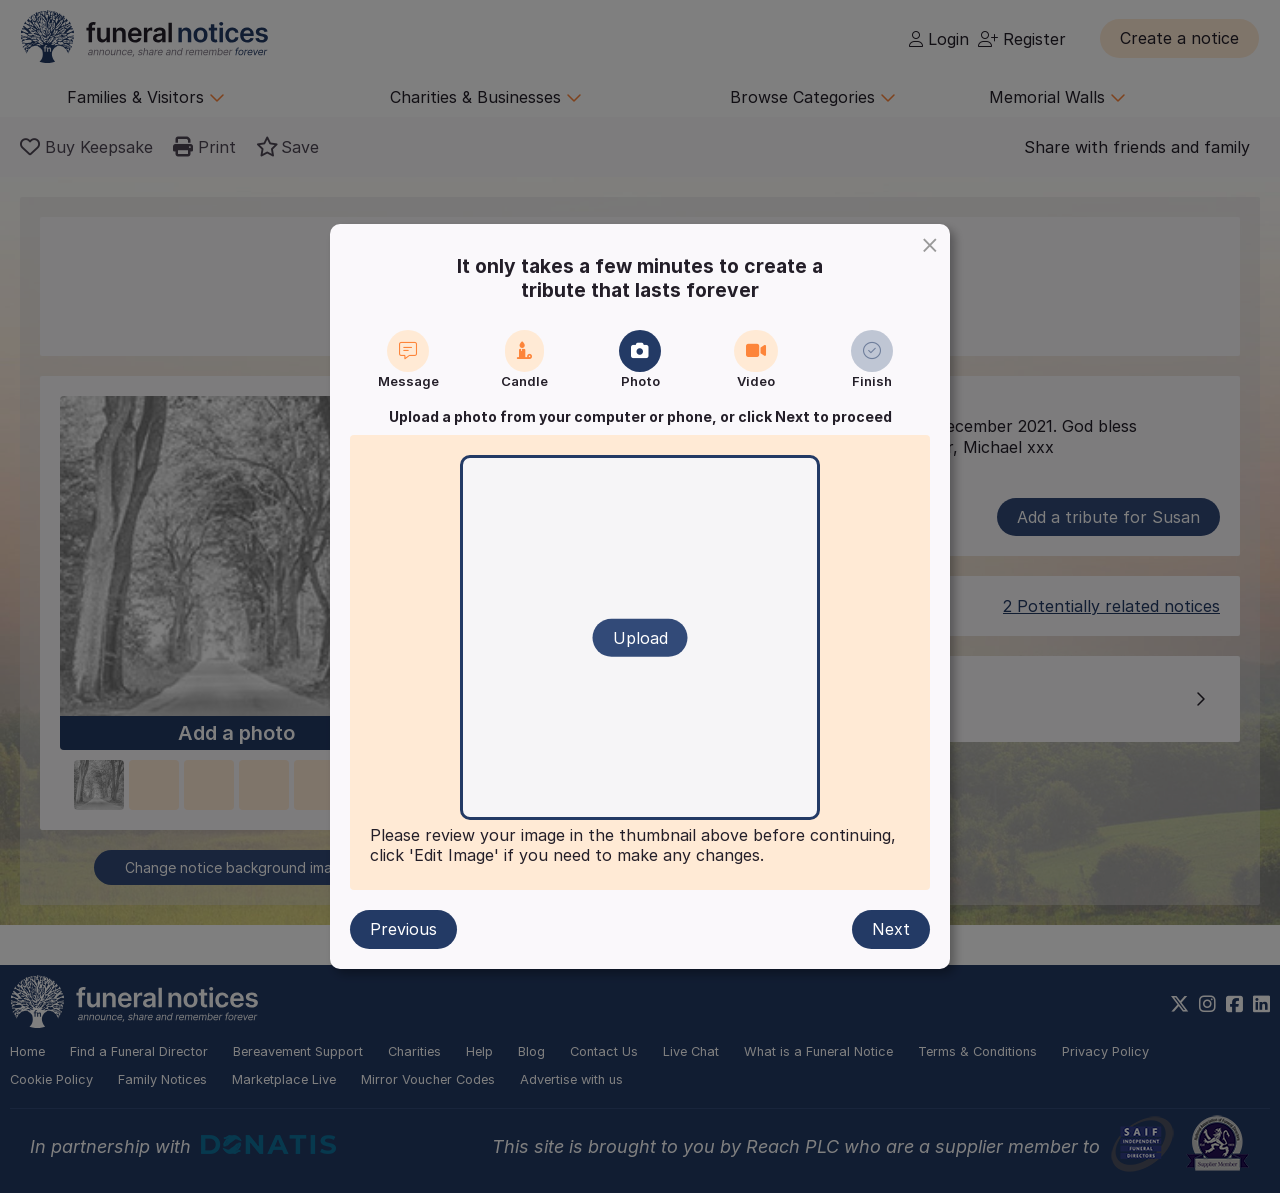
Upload (640, 638)
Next (891, 929)
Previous (403, 929)
